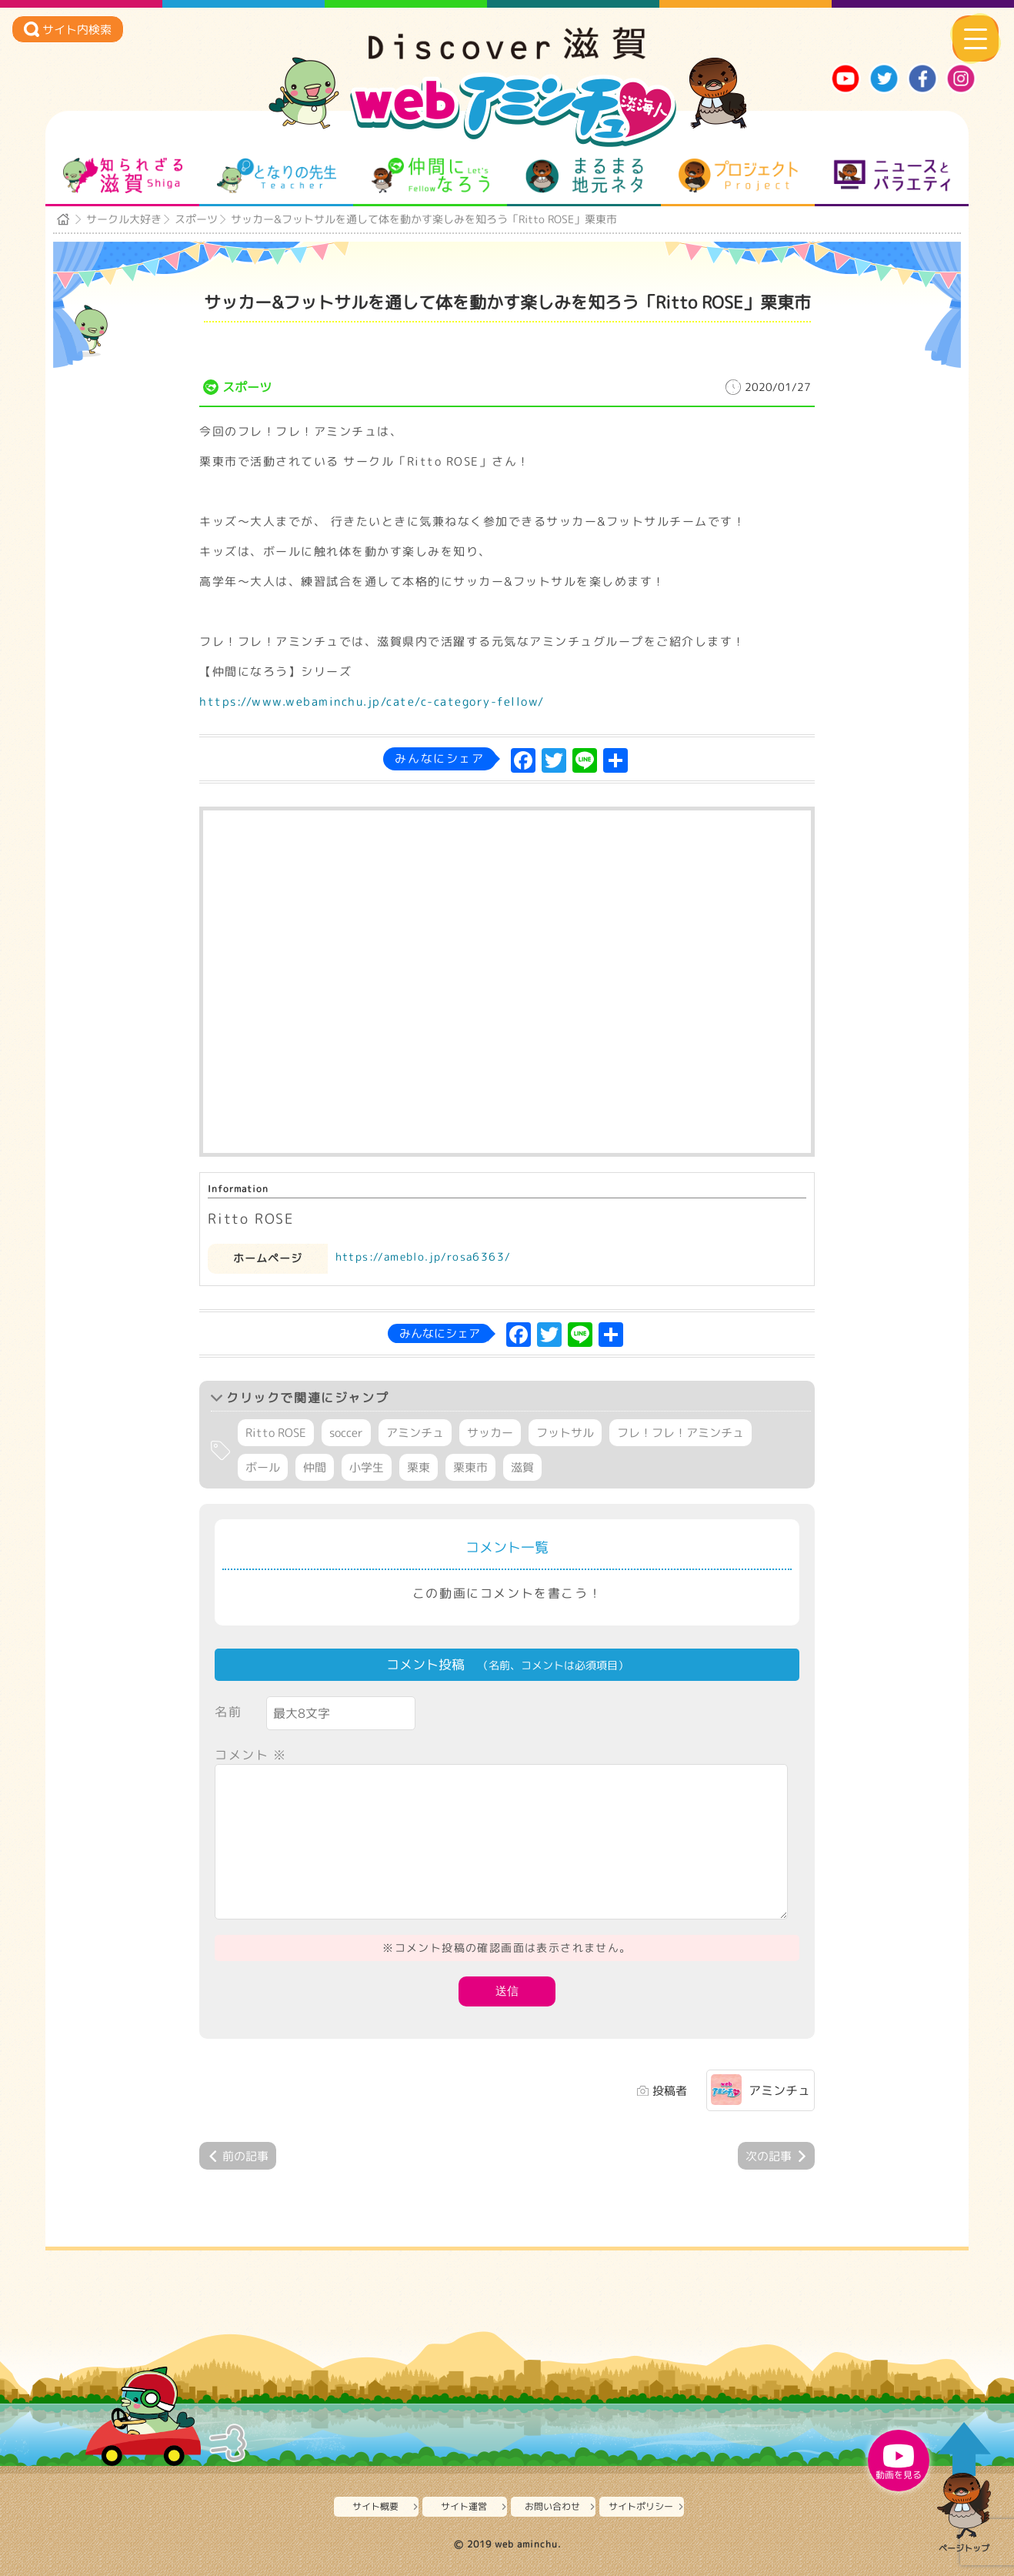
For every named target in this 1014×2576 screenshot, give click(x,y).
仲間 (314, 1467)
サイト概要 (375, 2506)
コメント (251, 1754)
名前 (228, 1711)
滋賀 (522, 1467)
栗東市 (470, 1467)
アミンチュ (415, 1433)
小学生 (366, 1467)
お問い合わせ (552, 2506)
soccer (346, 1433)
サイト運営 (464, 2506)
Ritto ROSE (275, 1433)
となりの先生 (276, 175)
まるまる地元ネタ (584, 175)
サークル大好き (124, 219)
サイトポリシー (641, 2506)
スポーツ (196, 219)
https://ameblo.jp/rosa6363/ (423, 1256)
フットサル (565, 1433)
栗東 (418, 1467)
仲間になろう (430, 175)
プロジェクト (738, 175)
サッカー (490, 1433)
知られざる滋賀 (122, 175)
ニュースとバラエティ (892, 175)
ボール (262, 1467)
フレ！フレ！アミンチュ (680, 1433)
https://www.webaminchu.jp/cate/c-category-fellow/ (372, 701)
